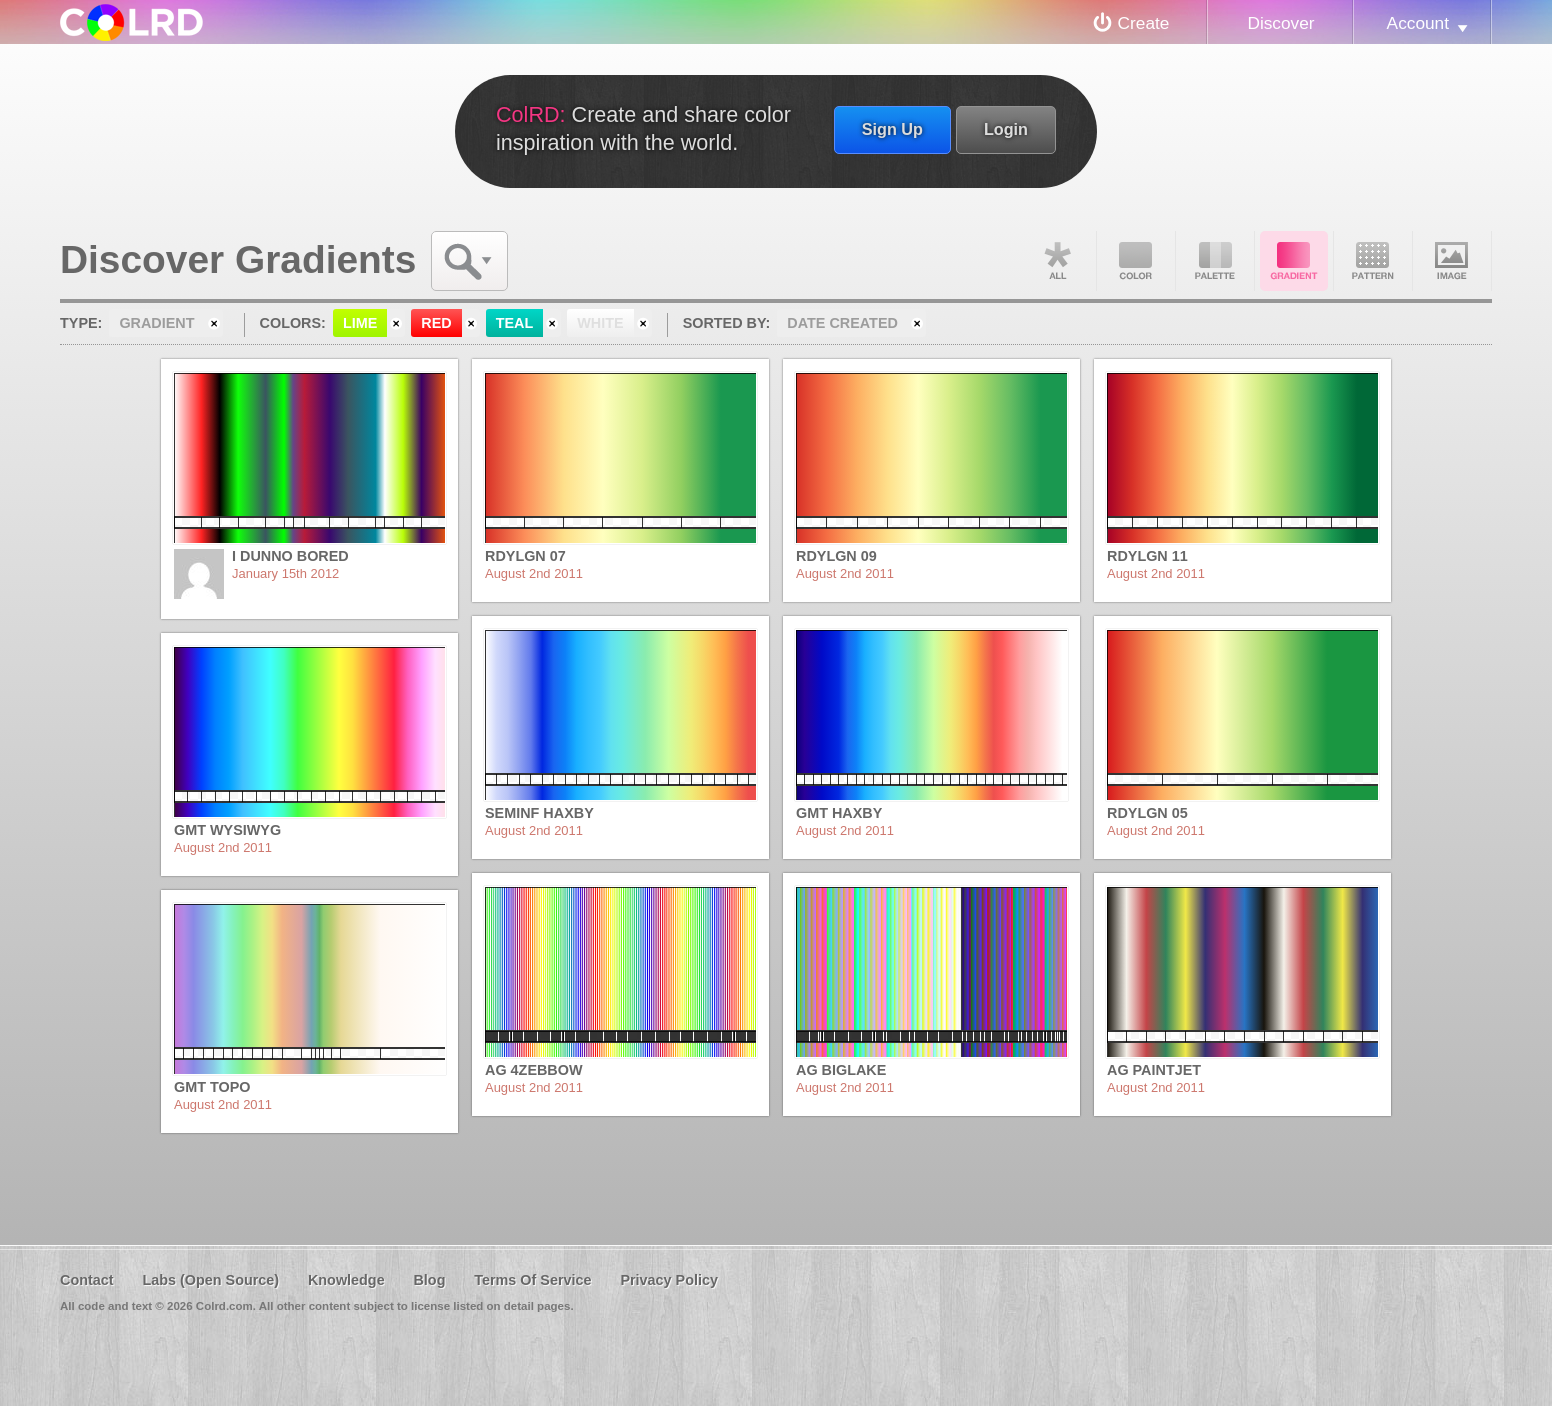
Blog (429, 1280)
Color (1136, 261)
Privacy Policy (669, 1280)
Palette (1215, 261)
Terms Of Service (532, 1280)
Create (1144, 23)
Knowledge (346, 1280)
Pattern (1373, 261)
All (1057, 261)
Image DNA (1452, 261)
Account (1418, 23)
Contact (87, 1280)
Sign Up (892, 129)
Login (1006, 129)
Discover (1280, 23)
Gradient (1294, 261)
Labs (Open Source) (210, 1280)
